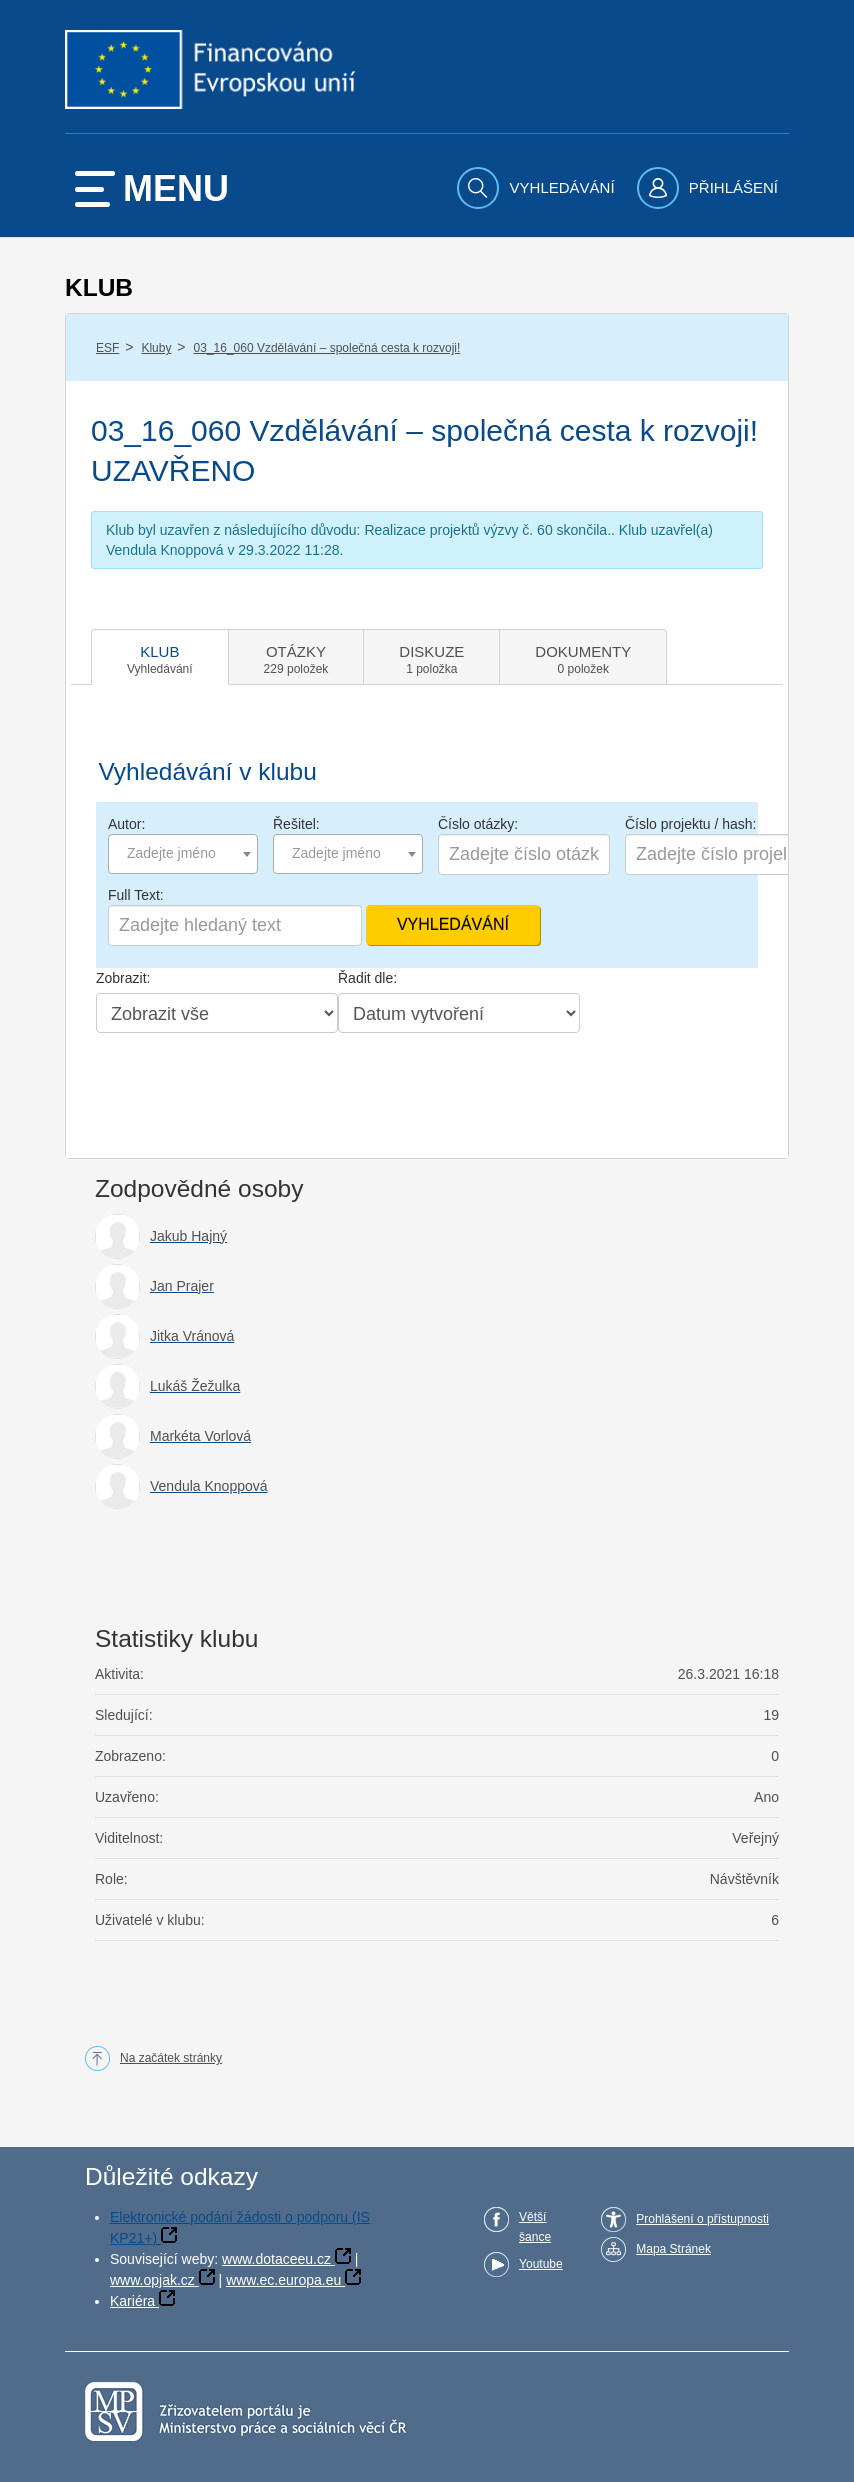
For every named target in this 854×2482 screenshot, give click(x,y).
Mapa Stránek (673, 2249)
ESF (107, 348)
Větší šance (535, 2227)
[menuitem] (538, 188)
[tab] (160, 657)
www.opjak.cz (152, 2280)
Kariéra (132, 2301)
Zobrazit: (123, 978)
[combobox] (183, 854)
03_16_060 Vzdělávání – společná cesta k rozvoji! (327, 348)
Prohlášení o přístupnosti (702, 2219)
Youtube (541, 2264)
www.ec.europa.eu (283, 2280)
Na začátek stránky (171, 2058)
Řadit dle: (367, 978)
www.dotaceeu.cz (276, 2259)
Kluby (156, 348)
